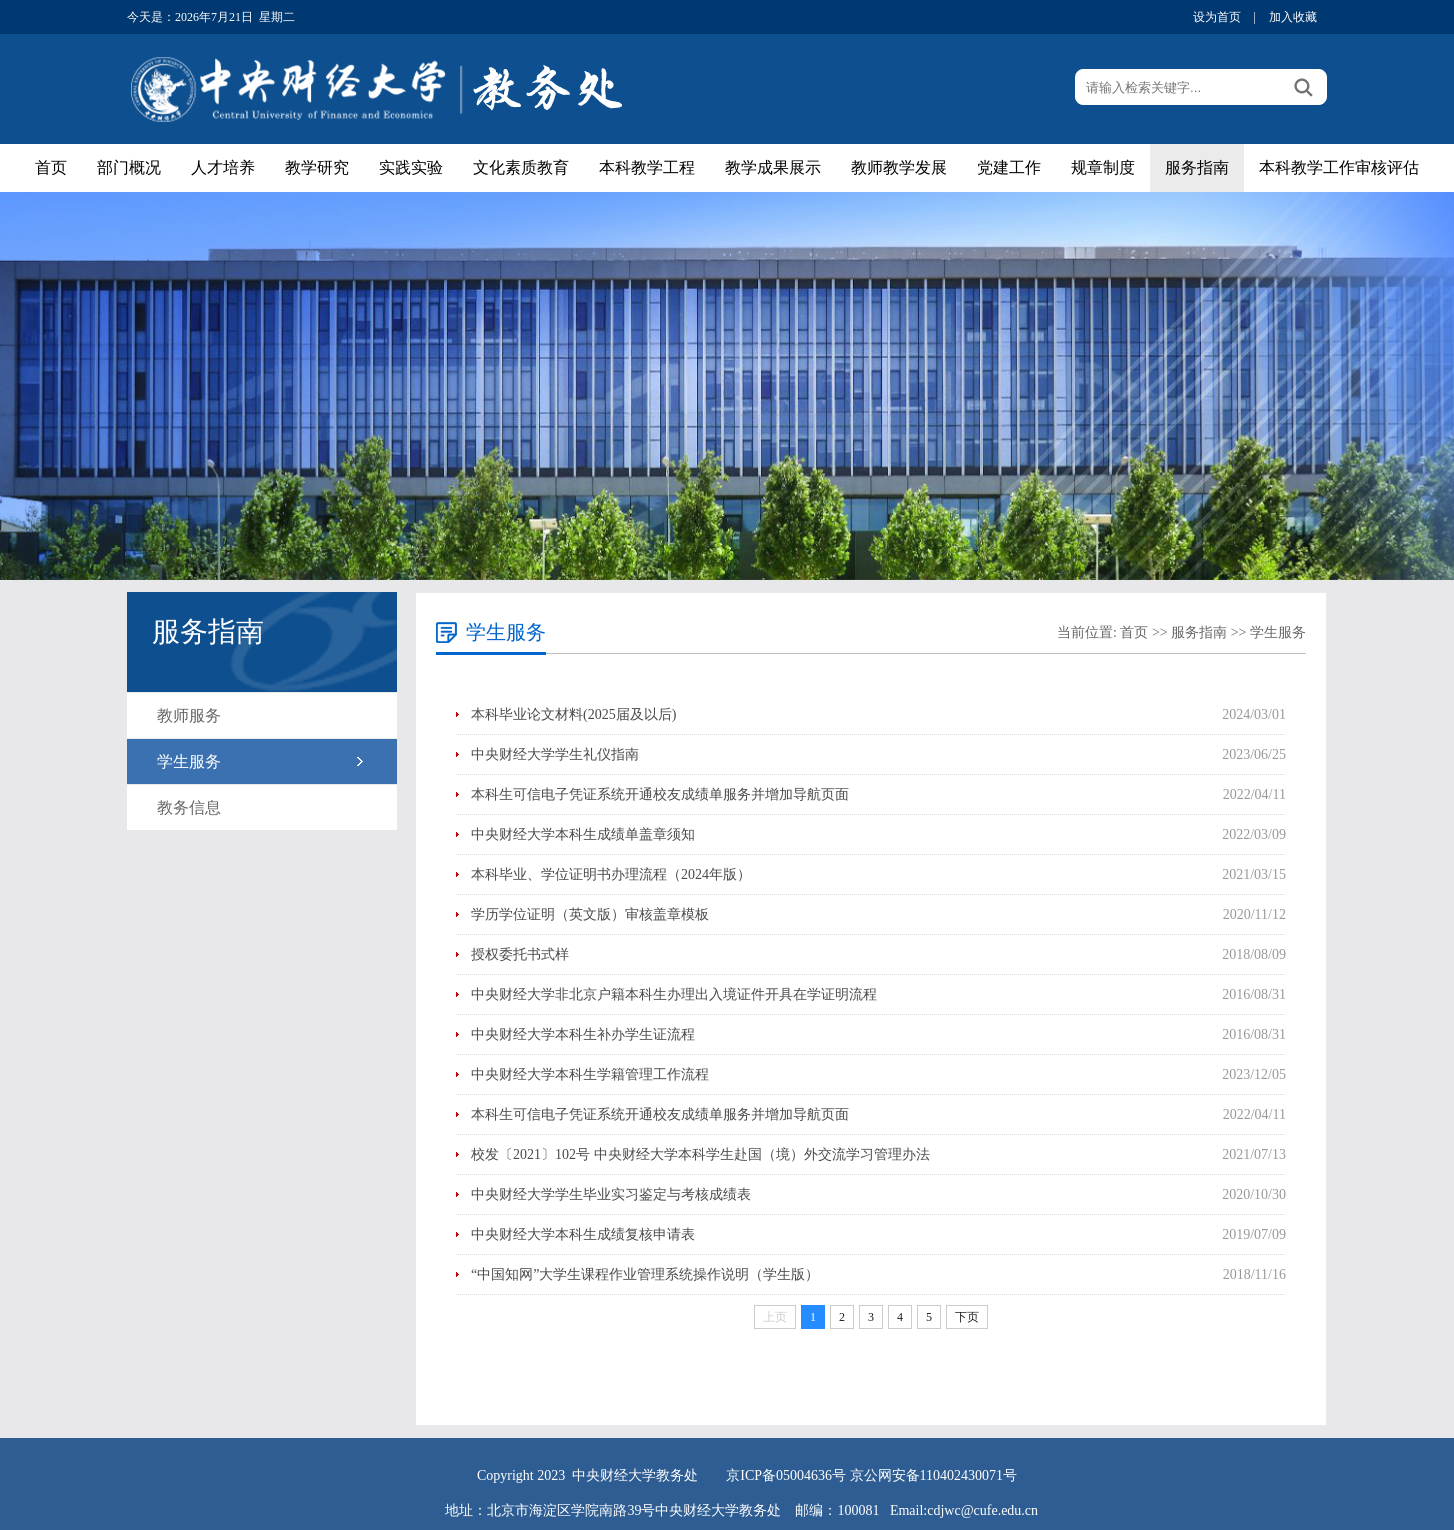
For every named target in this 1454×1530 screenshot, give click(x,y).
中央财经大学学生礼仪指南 (555, 754)
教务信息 (189, 807)
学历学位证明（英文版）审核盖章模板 (590, 914)
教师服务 (189, 715)
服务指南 (1197, 167)
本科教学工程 (647, 167)
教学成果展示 (773, 167)
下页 (967, 1317)
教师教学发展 (899, 167)
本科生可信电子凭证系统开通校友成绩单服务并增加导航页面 (660, 794)
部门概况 (129, 167)
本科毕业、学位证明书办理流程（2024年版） (611, 874)
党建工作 (1009, 167)
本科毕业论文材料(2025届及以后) (573, 714)
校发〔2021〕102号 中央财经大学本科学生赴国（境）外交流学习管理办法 (700, 1154)
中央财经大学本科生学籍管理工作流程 (590, 1074)
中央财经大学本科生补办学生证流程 (583, 1034)
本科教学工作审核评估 (1339, 167)
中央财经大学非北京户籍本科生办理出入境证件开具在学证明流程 (674, 994)
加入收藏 (1293, 17)
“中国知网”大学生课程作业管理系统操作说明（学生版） (645, 1274)
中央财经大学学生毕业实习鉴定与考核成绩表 (611, 1194)
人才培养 (223, 167)
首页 (51, 167)
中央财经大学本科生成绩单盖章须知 (583, 834)
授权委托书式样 (520, 954)
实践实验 (411, 167)
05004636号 (811, 1475)
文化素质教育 (521, 167)
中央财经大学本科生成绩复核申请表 (583, 1234)
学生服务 (189, 761)
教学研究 (317, 167)
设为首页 (1217, 17)
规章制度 (1103, 167)
